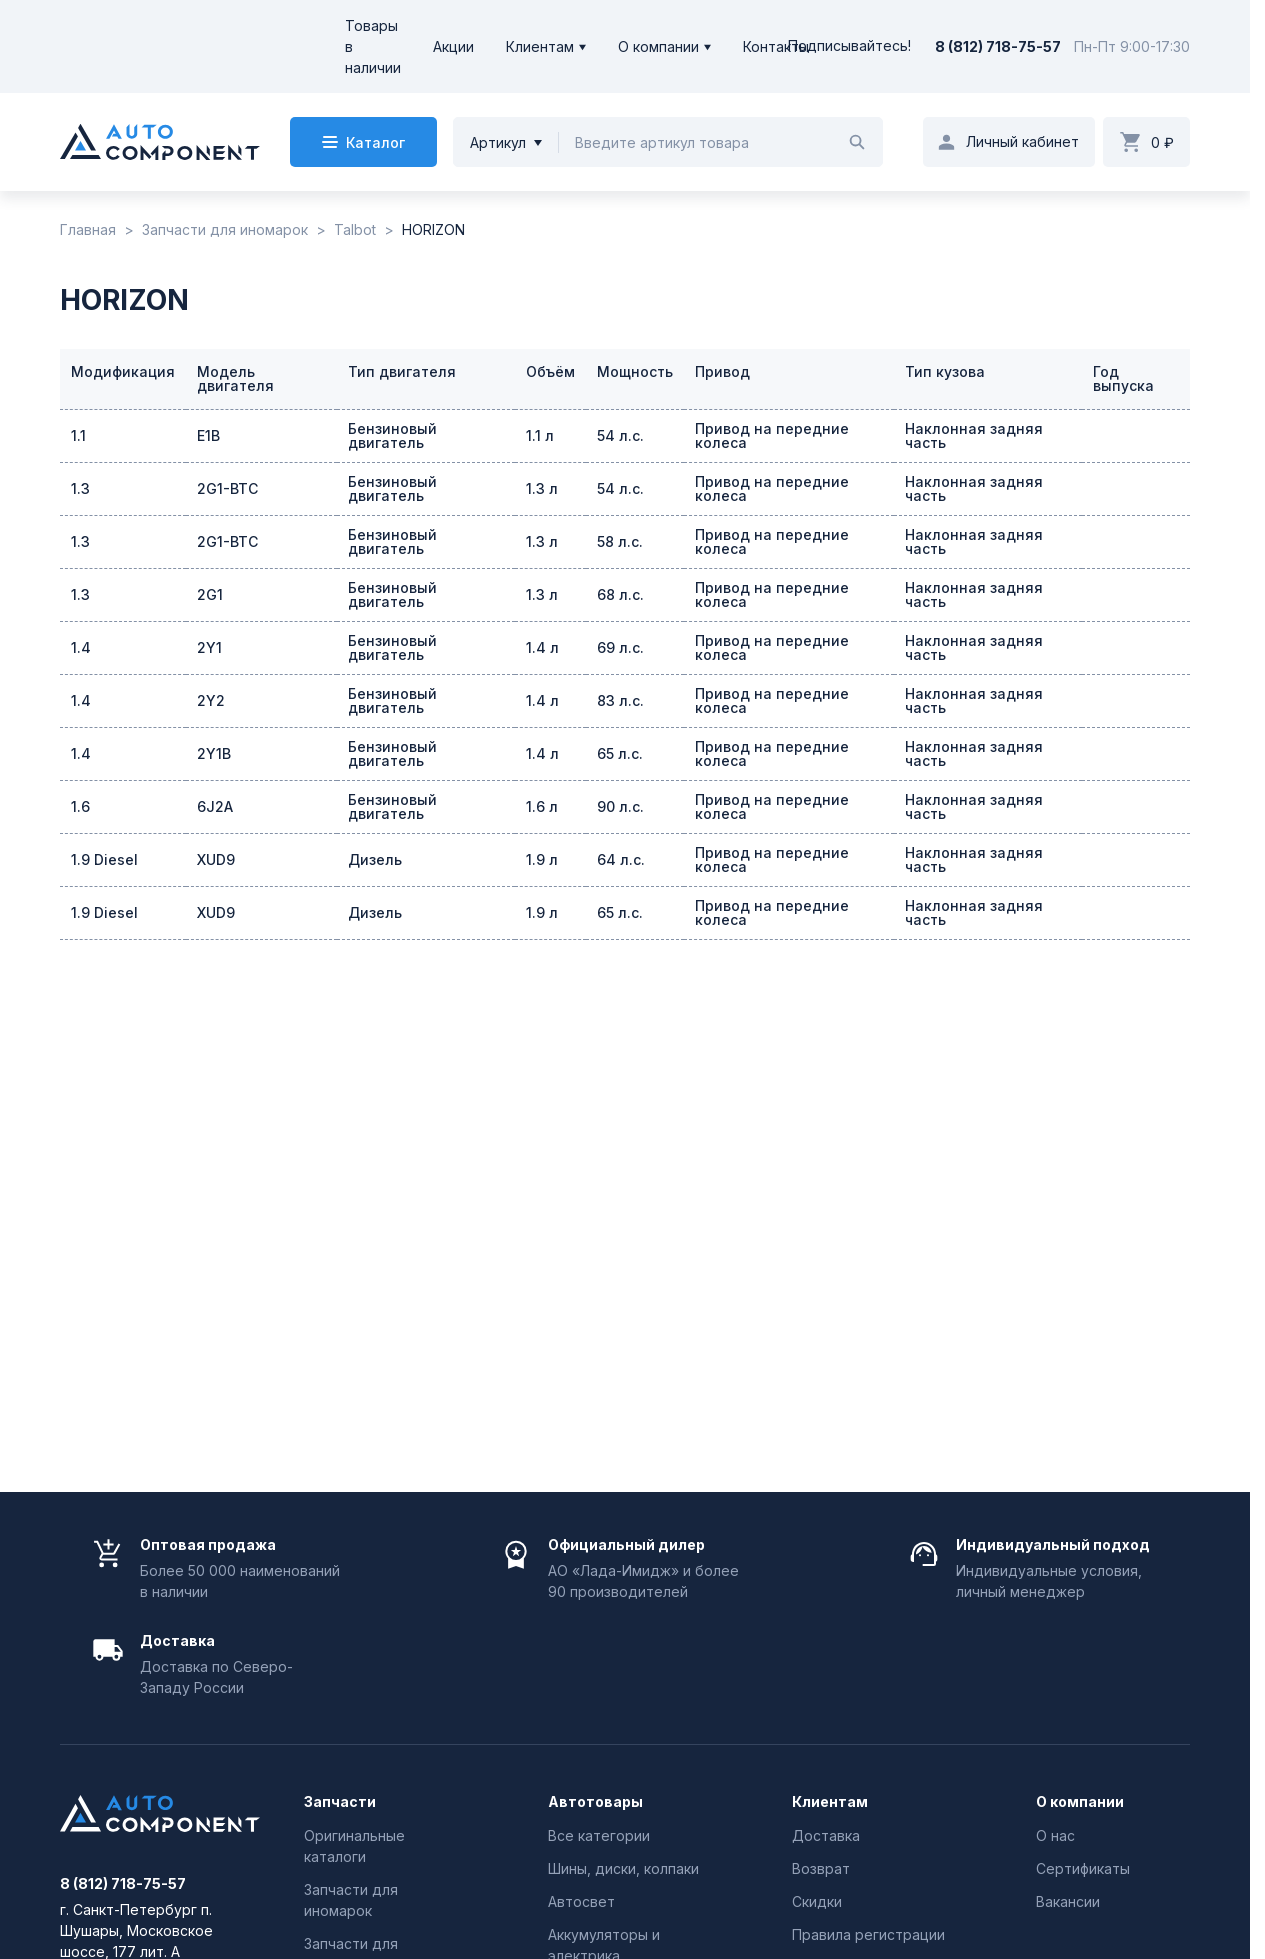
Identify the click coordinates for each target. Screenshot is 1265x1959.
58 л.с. (620, 541)
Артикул (498, 142)
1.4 (81, 647)
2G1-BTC (227, 488)
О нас (1055, 1835)
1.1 (78, 435)
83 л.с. (620, 700)
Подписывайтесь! (849, 46)
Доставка (826, 1835)
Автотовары (595, 1802)
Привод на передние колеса (772, 435)
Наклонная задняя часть (974, 435)
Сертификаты (1083, 1868)
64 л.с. (621, 859)
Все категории (599, 1835)
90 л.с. (620, 806)
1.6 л (542, 806)
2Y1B (214, 753)
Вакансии (1068, 1901)
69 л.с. (620, 647)
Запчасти (340, 1802)
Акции (453, 46)
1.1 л (540, 435)
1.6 (80, 806)
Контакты (776, 46)
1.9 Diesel (104, 859)
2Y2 (211, 700)
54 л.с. (620, 435)
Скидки (817, 1901)
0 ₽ (1162, 142)
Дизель (375, 859)
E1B (208, 435)
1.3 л (542, 488)
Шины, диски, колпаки (623, 1868)
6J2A (215, 806)
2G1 (210, 594)
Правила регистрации (868, 1934)
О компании (658, 46)
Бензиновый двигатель (392, 435)
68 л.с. (620, 594)
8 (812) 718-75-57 (998, 46)
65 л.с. (620, 753)
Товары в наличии (373, 46)
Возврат (821, 1868)
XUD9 (216, 859)
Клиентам (540, 46)
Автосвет (581, 1901)
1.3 (80, 488)
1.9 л (542, 859)
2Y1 (209, 647)
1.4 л (542, 647)
